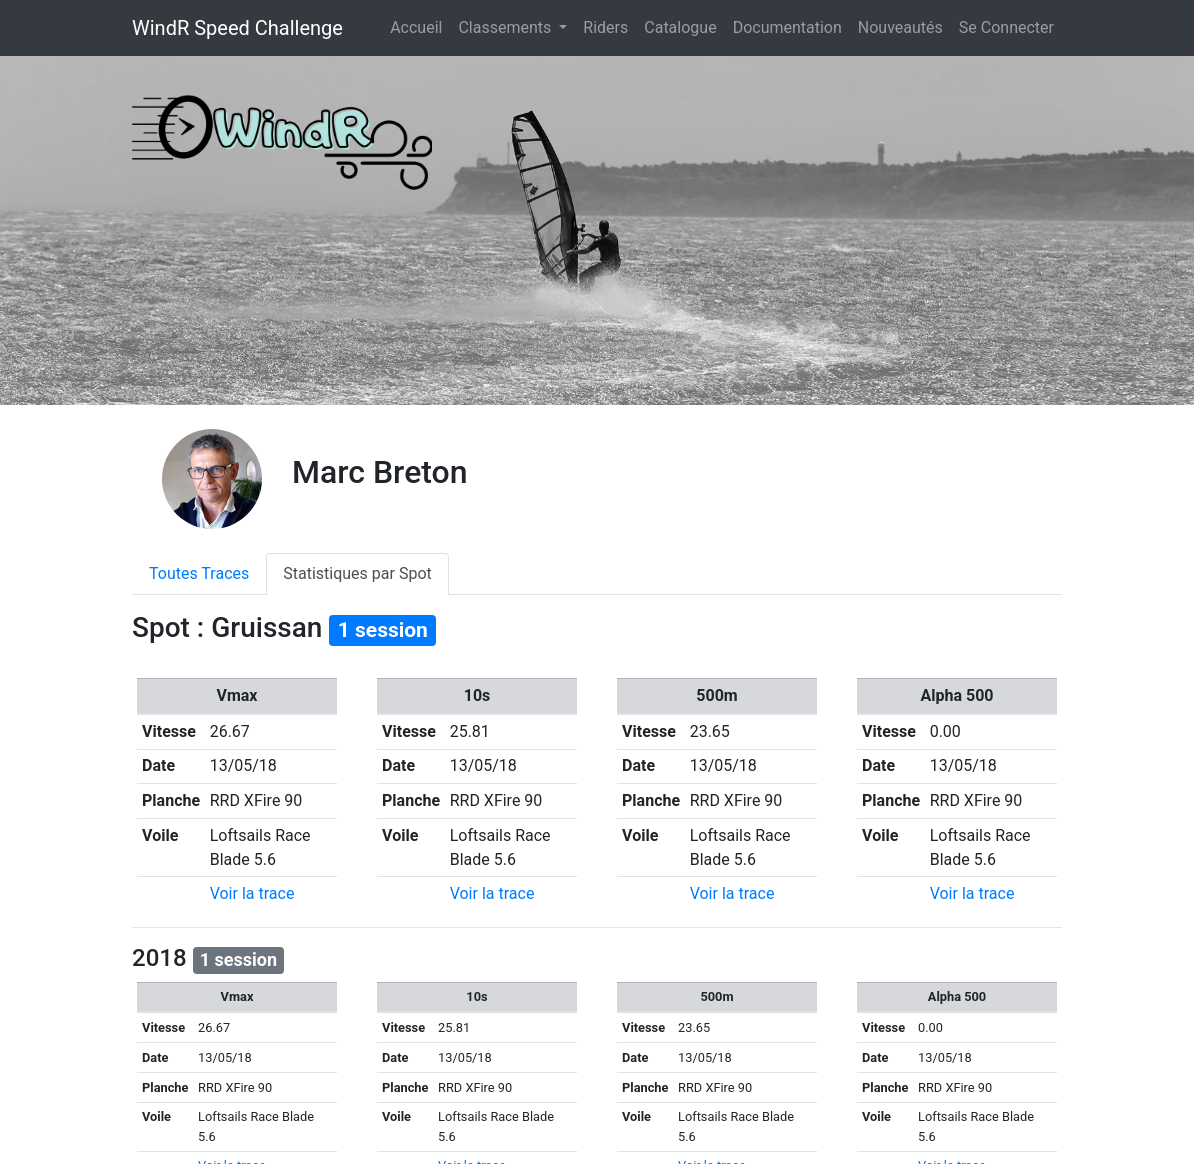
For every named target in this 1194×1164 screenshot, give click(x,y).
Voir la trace (252, 893)
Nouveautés (900, 27)
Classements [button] (506, 27)
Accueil (420, 26)
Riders (605, 27)
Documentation (787, 27)
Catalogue (680, 27)
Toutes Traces (199, 573)
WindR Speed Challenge (237, 28)
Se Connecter (1006, 27)
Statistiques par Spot (357, 573)
